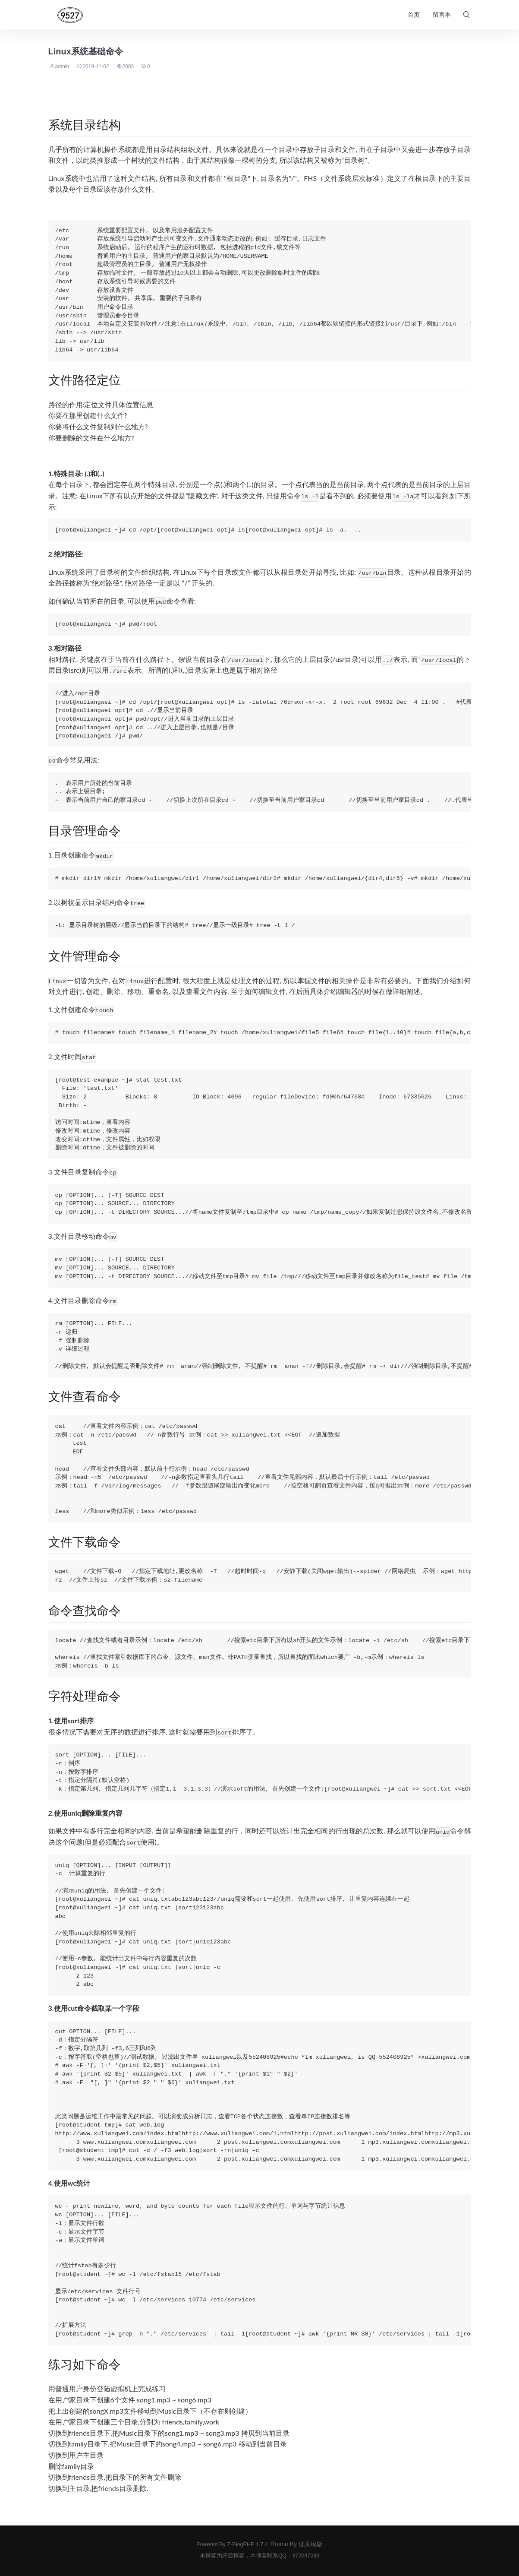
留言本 (442, 14)
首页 (414, 14)
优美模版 (311, 2544)
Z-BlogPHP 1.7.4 (247, 2544)
